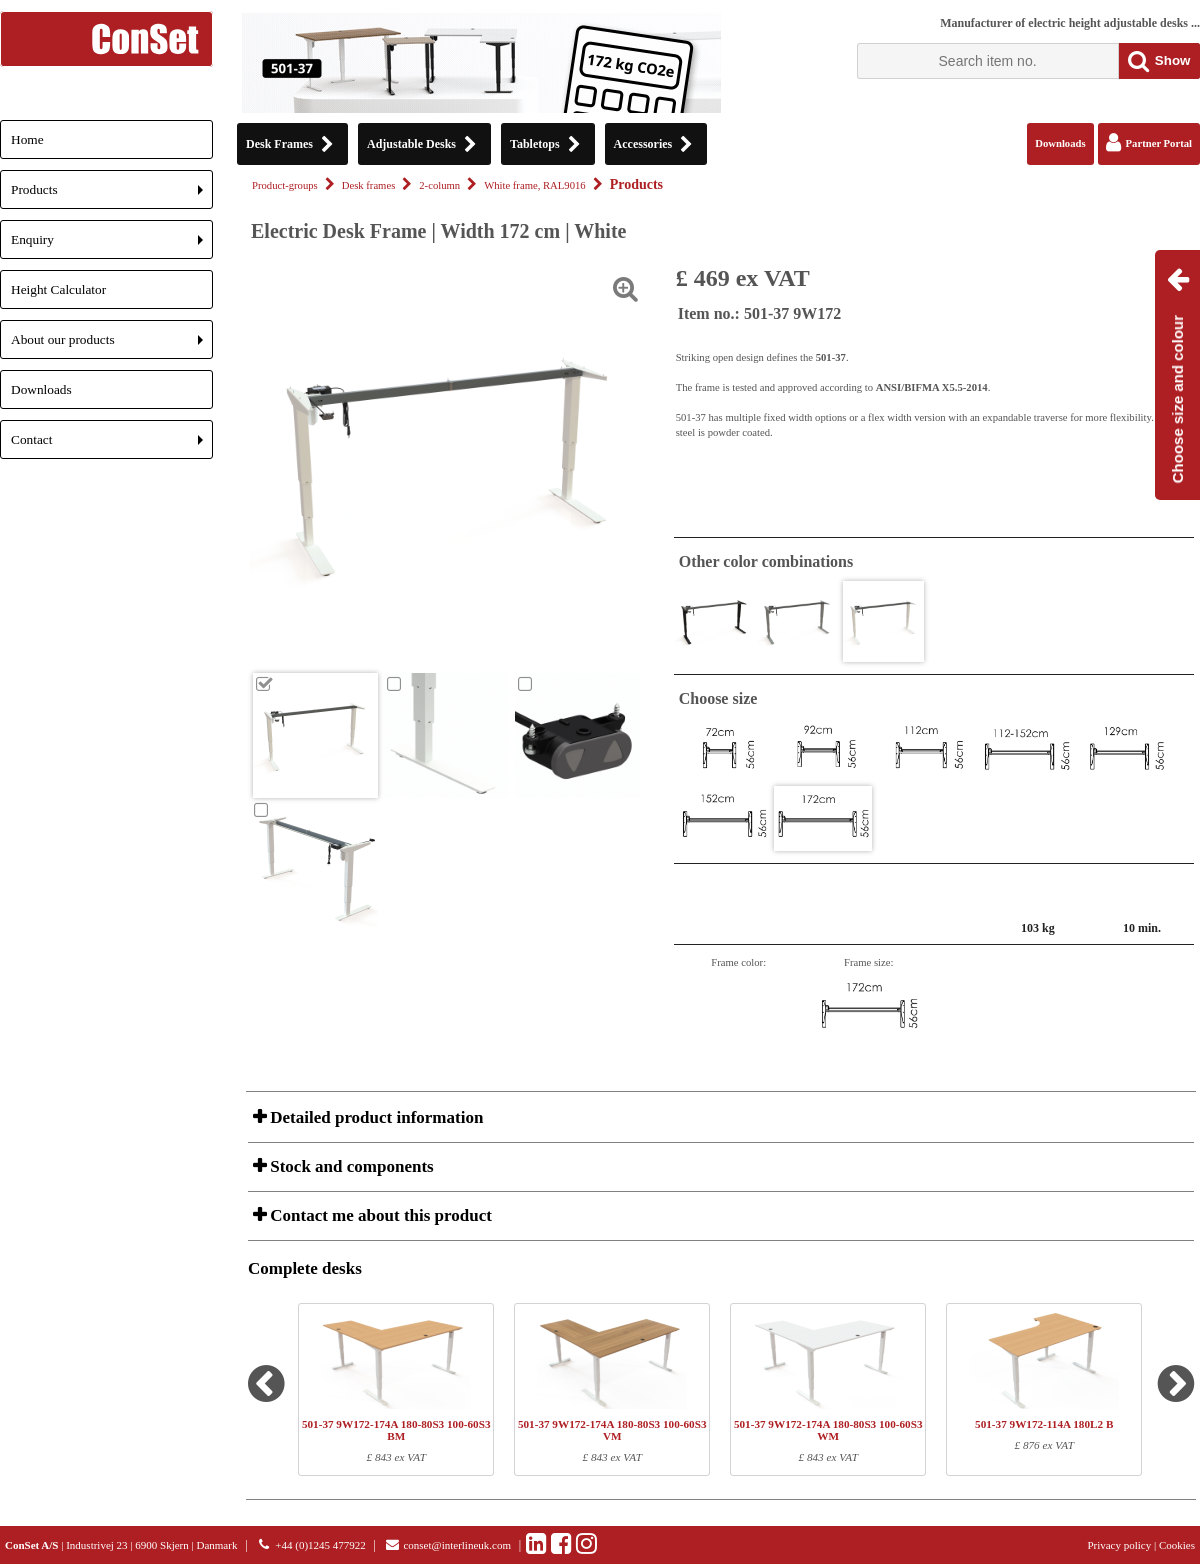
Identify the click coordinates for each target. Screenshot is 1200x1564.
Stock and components (350, 1166)
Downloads (41, 389)
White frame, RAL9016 (535, 185)
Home (27, 139)
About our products (112, 345)
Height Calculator (58, 289)
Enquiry (112, 245)
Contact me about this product (379, 1215)
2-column (439, 185)
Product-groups (285, 185)
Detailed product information (374, 1117)
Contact (112, 445)
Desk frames (369, 185)
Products (112, 195)
